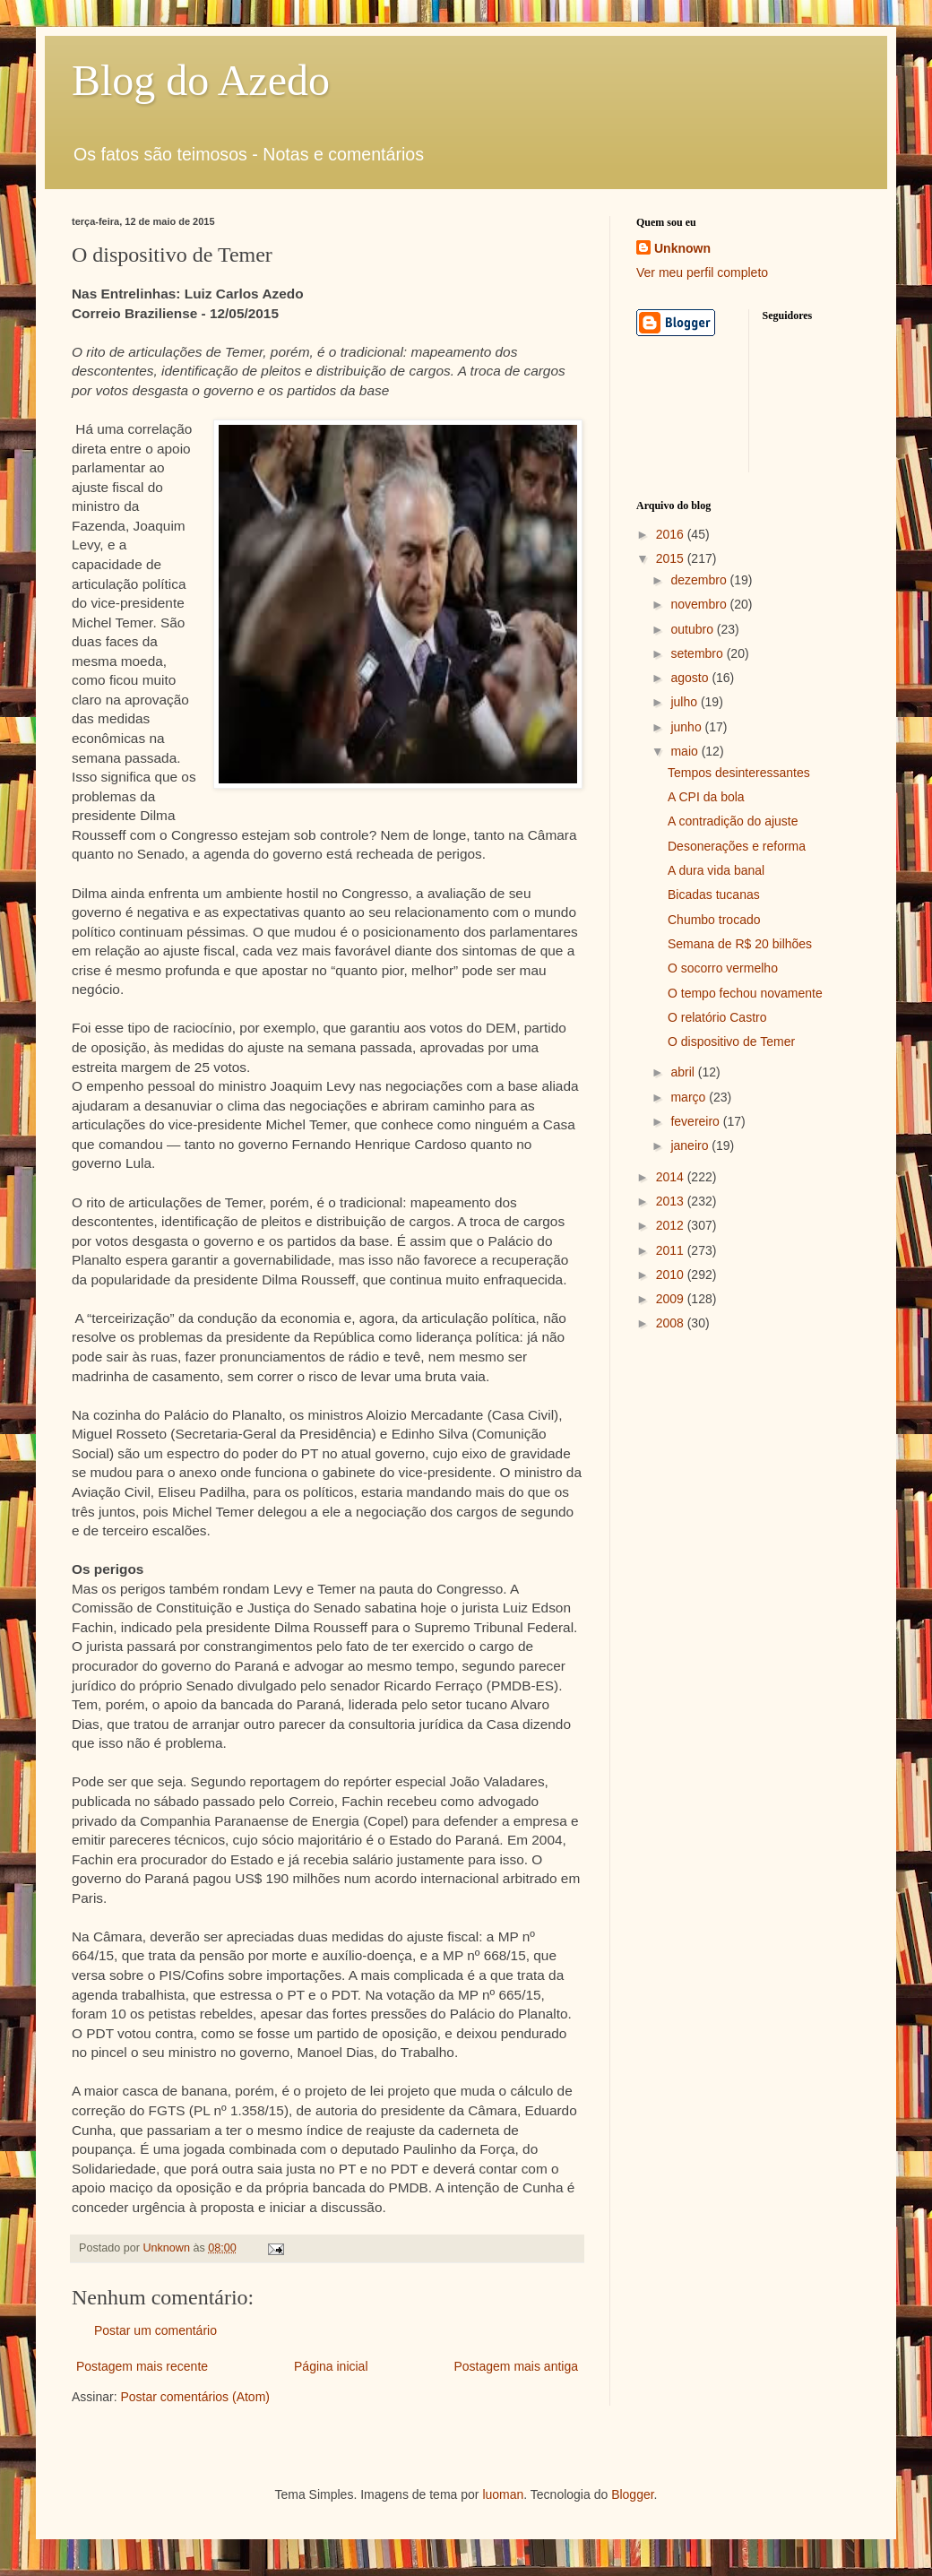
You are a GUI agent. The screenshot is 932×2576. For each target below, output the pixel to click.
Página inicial (331, 2366)
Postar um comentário (155, 2330)
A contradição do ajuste (733, 821)
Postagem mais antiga (515, 2366)
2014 (671, 1177)
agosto (691, 677)
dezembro (699, 580)
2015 (671, 558)
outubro (693, 629)
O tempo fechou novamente (745, 993)
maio (685, 751)
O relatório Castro (717, 1017)
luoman (502, 2494)
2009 (671, 1299)
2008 (671, 1323)
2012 (671, 1225)
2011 (671, 1250)
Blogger (632, 2494)
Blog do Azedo (201, 80)
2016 (671, 534)
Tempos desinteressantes (739, 772)
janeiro (691, 1145)
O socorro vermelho (723, 968)
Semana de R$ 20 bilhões (740, 944)
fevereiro (696, 1121)
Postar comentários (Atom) (195, 2397)
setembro (698, 653)
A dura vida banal (716, 870)
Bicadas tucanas (714, 894)
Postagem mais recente (142, 2366)
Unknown (682, 248)
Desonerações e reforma (737, 846)
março (689, 1097)
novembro (699, 604)
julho (685, 702)
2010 (671, 1274)
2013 (671, 1201)
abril (683, 1072)
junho (687, 727)
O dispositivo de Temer (731, 1041)
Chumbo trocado (714, 919)
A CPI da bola (706, 797)
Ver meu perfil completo (702, 272)
